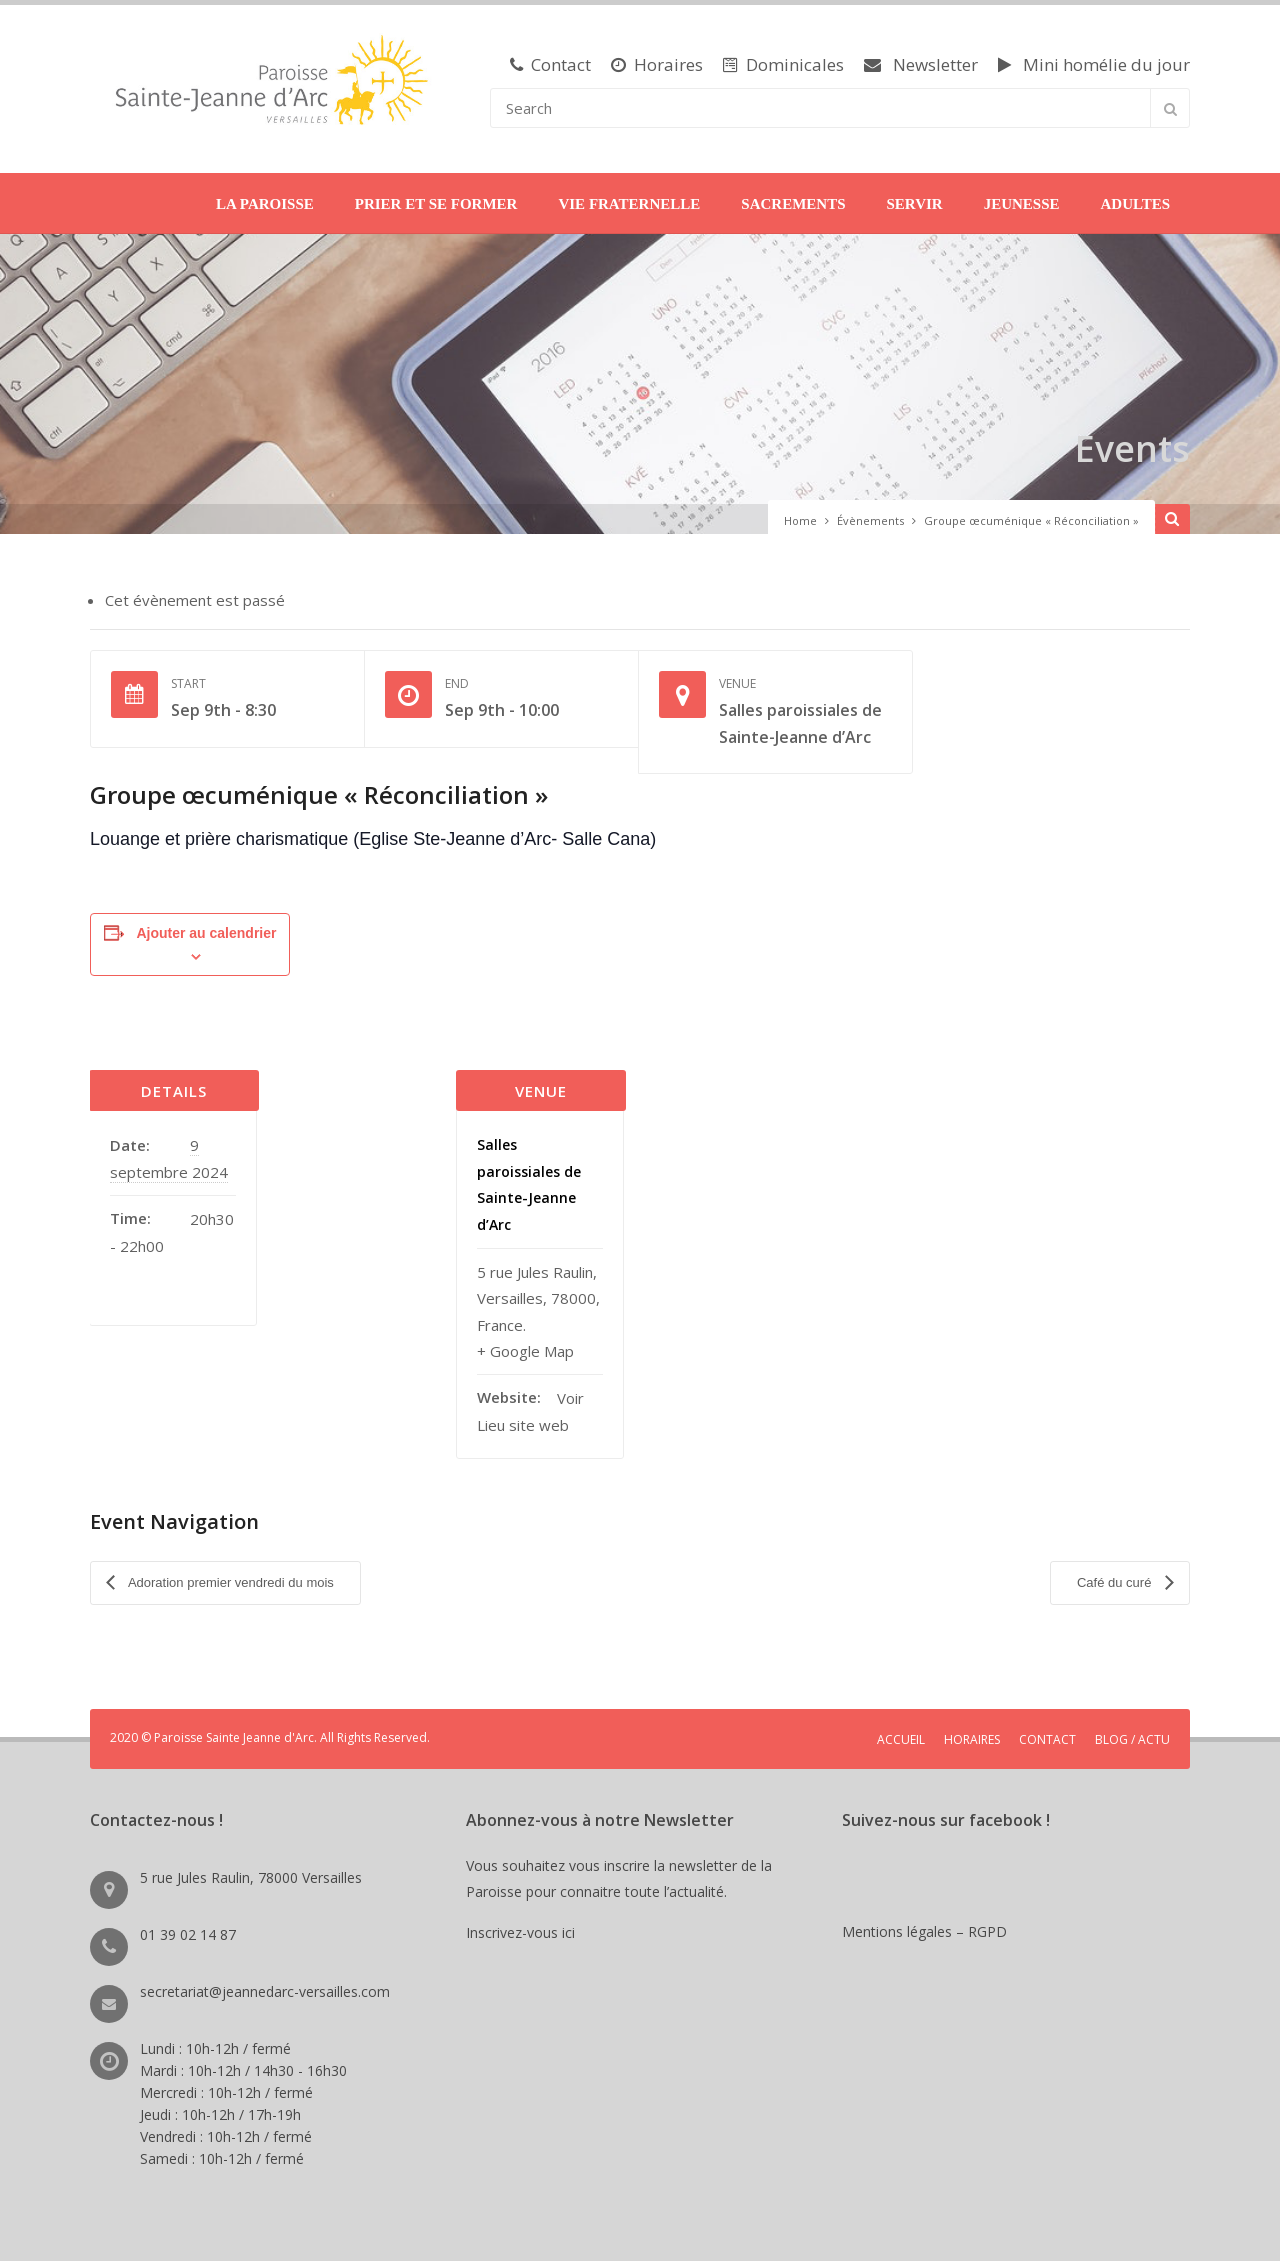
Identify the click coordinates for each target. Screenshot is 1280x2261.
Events (1126, 446)
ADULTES (1135, 204)
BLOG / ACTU (1132, 1732)
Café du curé (1116, 1578)
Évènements (870, 520)
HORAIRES (972, 1732)
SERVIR (914, 204)
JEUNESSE (1022, 204)
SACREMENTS (793, 204)
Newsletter (921, 64)
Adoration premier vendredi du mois (229, 1578)
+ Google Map (525, 1351)
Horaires (657, 64)
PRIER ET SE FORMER (436, 204)
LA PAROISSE (265, 204)
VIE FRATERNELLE (629, 204)
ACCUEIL (901, 1732)
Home (800, 520)
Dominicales (783, 64)
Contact (550, 64)
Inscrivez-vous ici (524, 1925)
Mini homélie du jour (1094, 64)
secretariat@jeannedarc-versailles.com (265, 1984)
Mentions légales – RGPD (924, 1924)
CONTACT (1047, 1732)
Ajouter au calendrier (206, 933)
